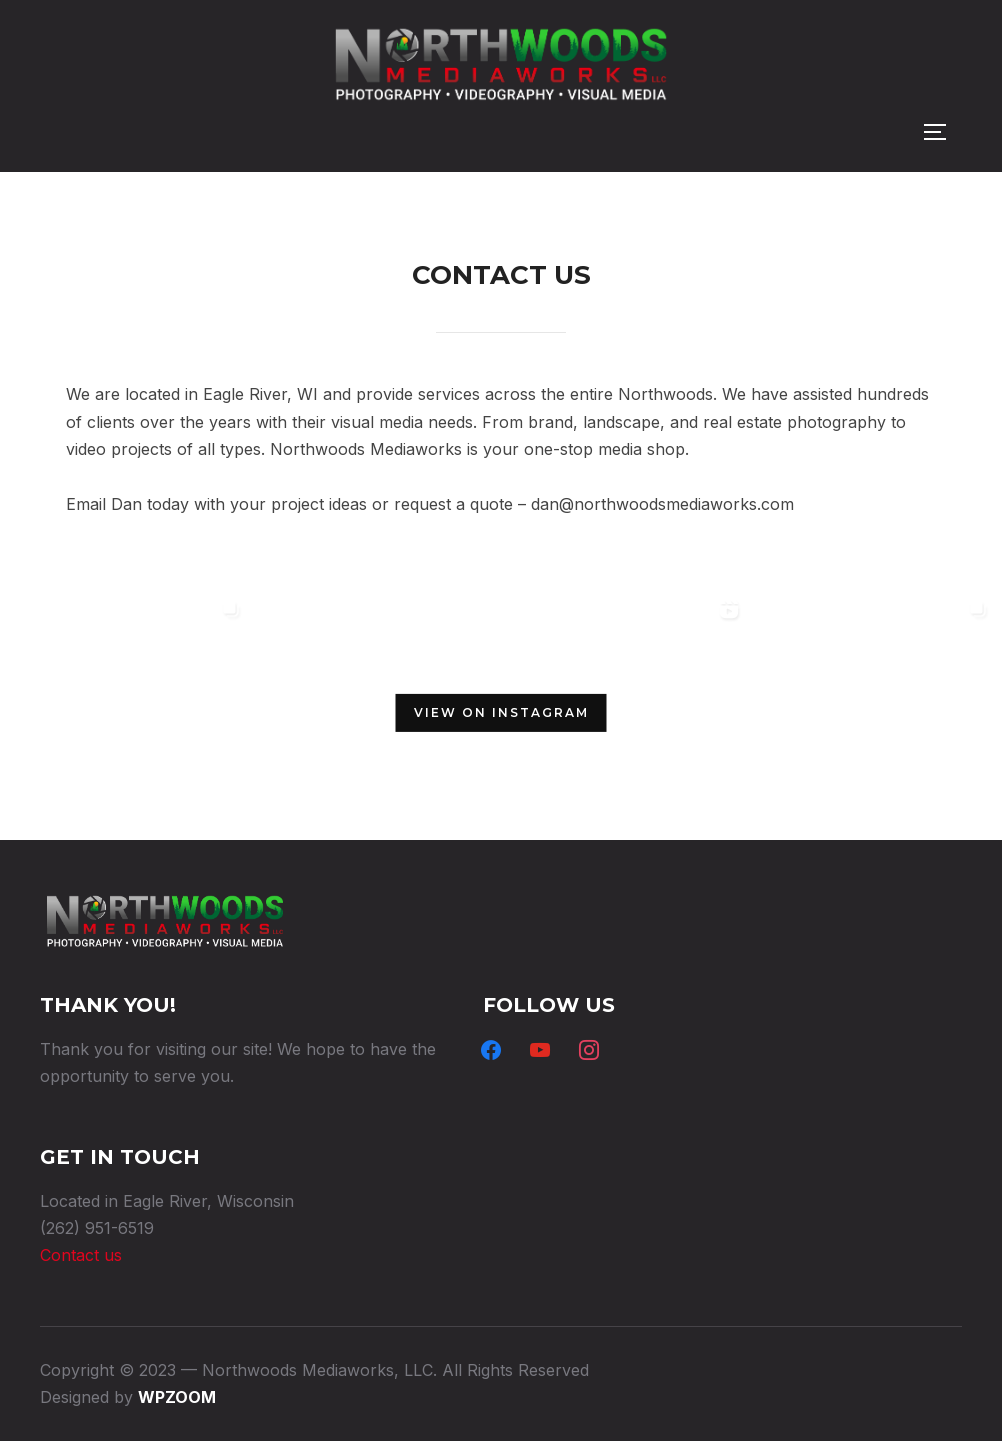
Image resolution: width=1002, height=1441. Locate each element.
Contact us (81, 1255)
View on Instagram (501, 712)
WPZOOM (177, 1397)
